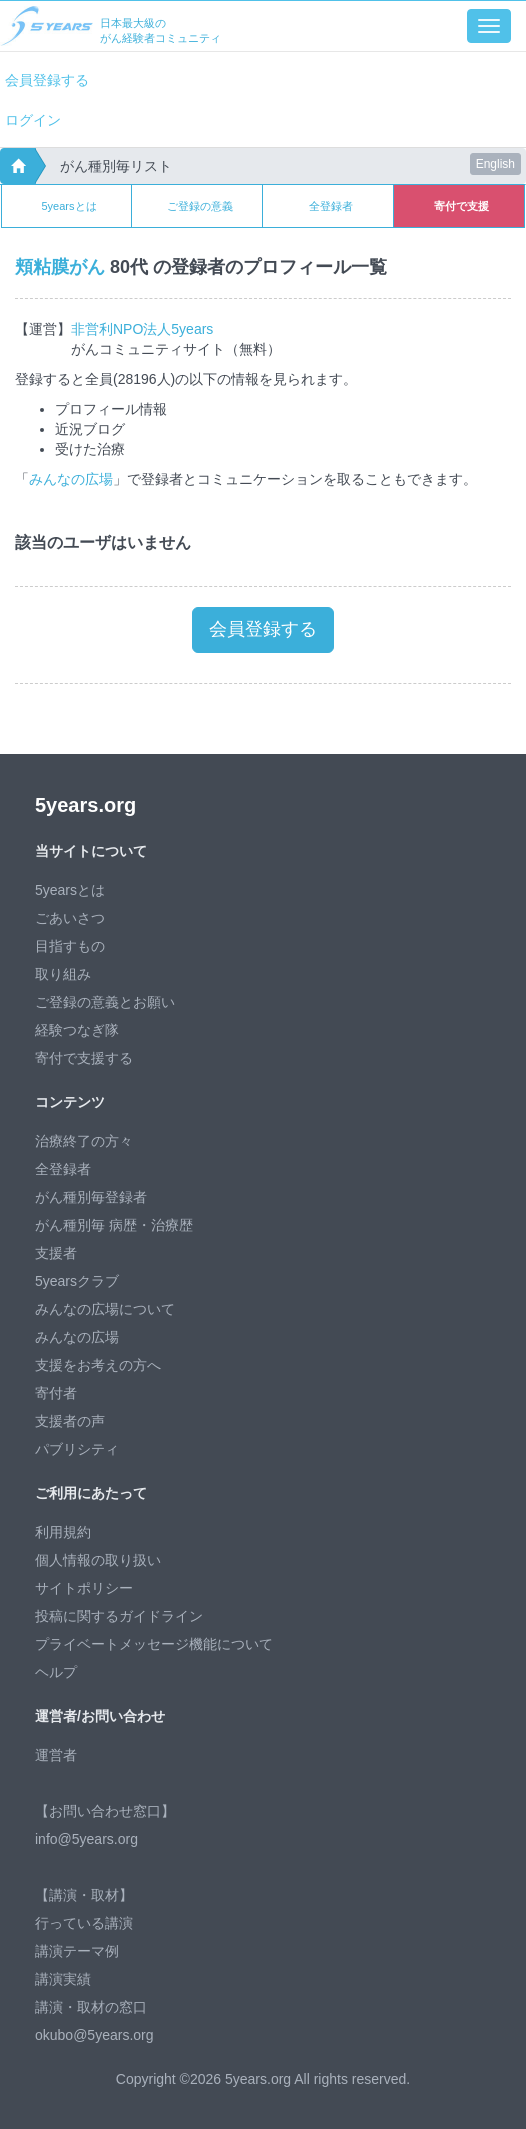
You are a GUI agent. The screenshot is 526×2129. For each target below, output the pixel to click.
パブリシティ (77, 1449)
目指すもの (70, 946)
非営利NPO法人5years (142, 329)
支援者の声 (70, 1421)
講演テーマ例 (77, 1951)
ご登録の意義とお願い (105, 1002)
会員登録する (47, 80)
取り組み (63, 974)
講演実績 (63, 1979)
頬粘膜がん (60, 267)
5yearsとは (68, 206)
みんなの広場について (105, 1309)
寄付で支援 (461, 206)
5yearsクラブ (77, 1281)
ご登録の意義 (200, 206)
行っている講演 (84, 1923)
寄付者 (56, 1393)
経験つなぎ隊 (77, 1030)
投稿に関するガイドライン (119, 1616)
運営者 (56, 1755)
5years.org (85, 805)
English (495, 164)
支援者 (56, 1253)
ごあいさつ (70, 918)
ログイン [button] (33, 120)
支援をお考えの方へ (98, 1365)
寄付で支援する (84, 1058)
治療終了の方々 (84, 1141)
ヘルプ (56, 1672)
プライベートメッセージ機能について (154, 1644)
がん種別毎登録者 (91, 1197)
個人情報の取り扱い (98, 1560)
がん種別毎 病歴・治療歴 (114, 1225)
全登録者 (331, 206)
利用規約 (63, 1532)
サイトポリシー (84, 1588)
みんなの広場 (71, 479)
